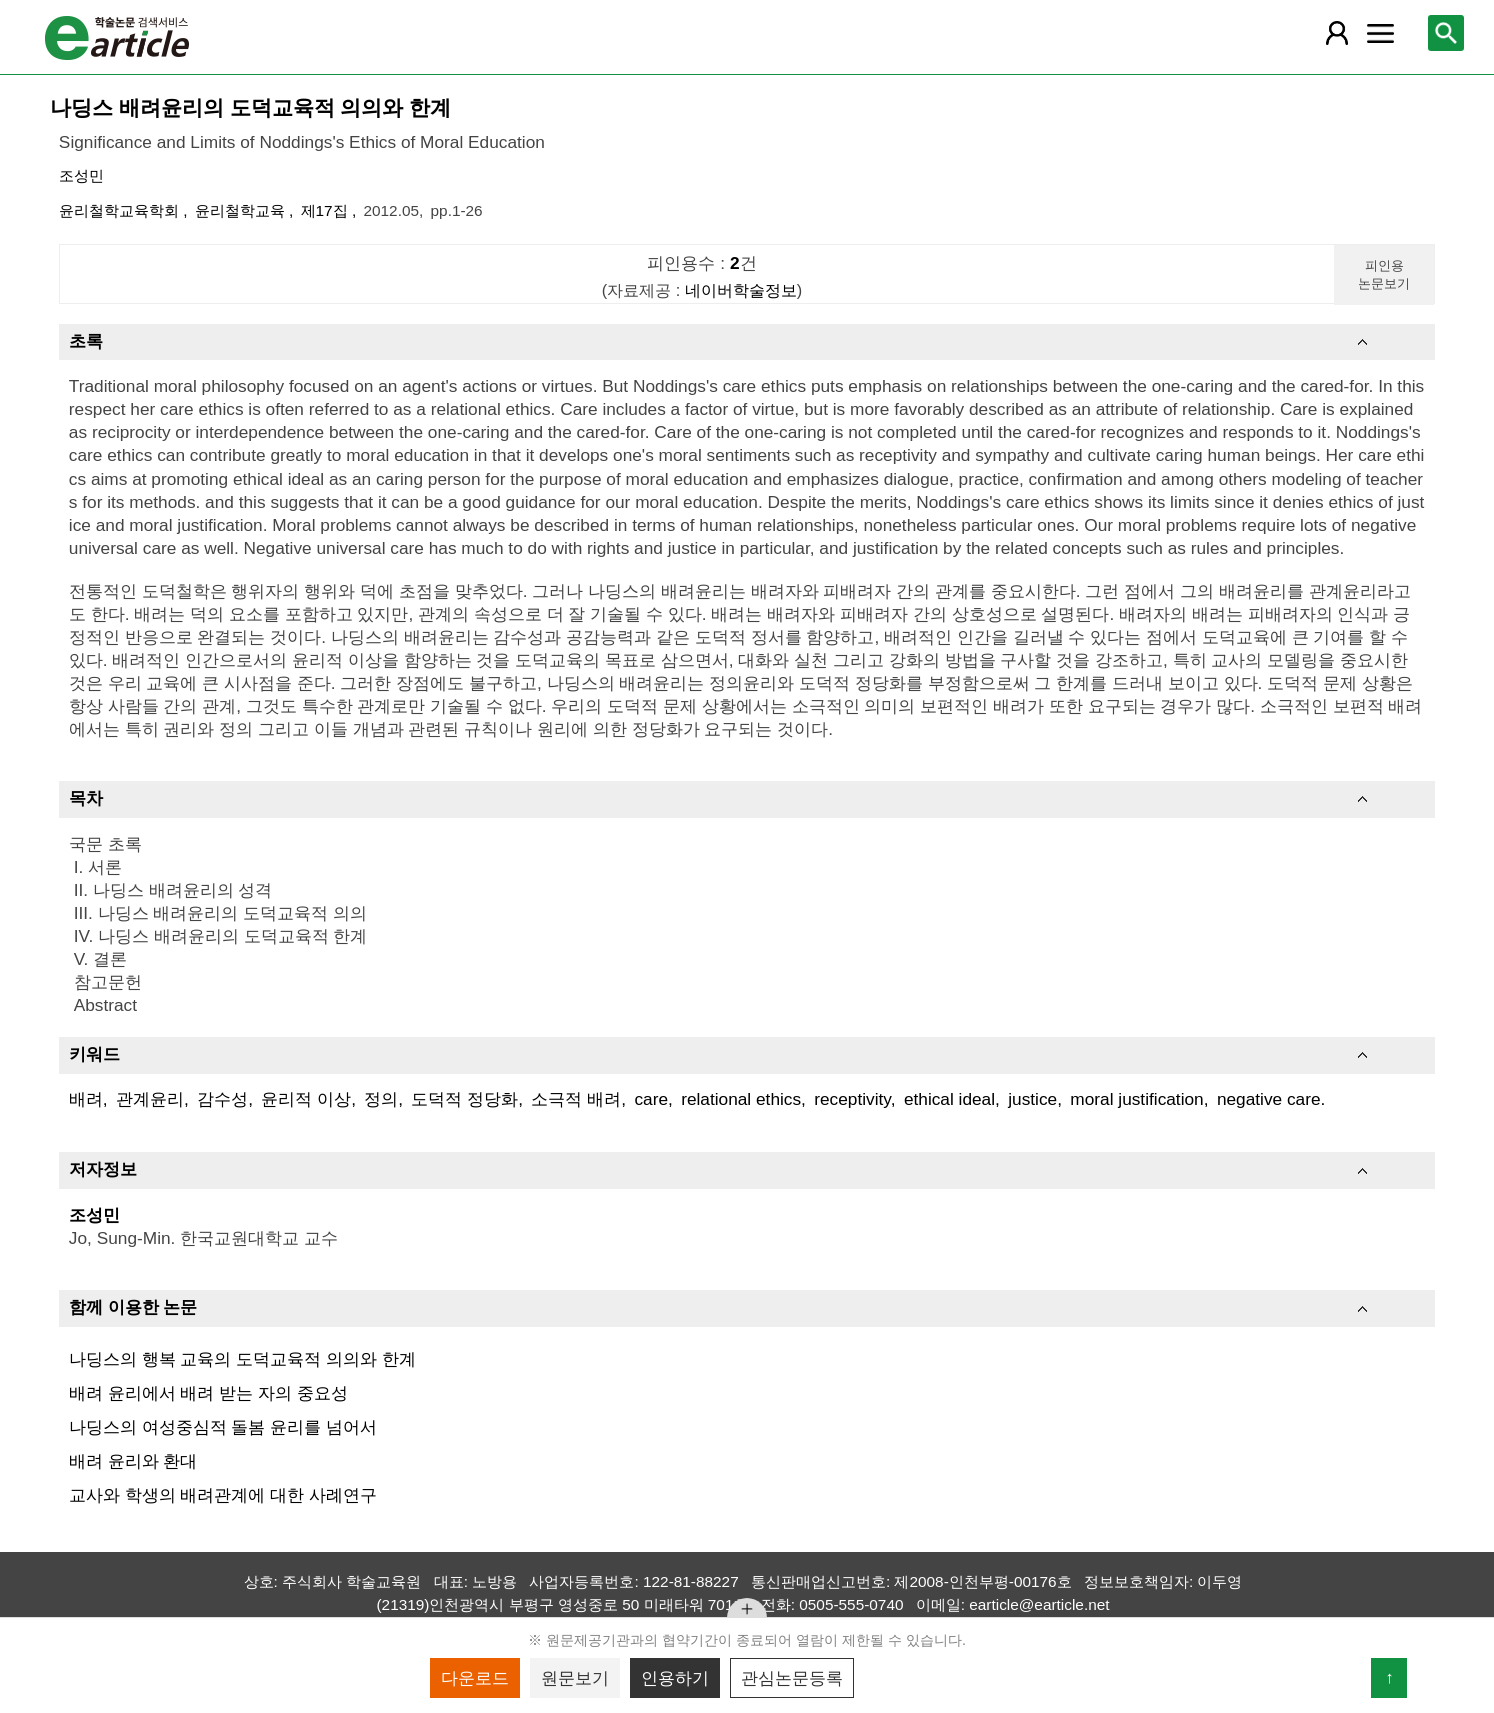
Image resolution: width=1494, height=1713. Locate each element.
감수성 (222, 1099)
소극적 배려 (576, 1099)
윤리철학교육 (242, 210)
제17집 (326, 210)
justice (1032, 1099)
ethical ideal (949, 1099)
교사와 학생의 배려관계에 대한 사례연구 (223, 1495)
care (651, 1099)
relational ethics (741, 1099)
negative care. (1271, 1099)
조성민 (81, 175)
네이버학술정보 (741, 290)
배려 (86, 1099)
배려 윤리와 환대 (133, 1461)
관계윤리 (150, 1099)
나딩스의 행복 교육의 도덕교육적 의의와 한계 (242, 1359)
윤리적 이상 (306, 1099)
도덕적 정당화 (464, 1099)
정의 (381, 1099)
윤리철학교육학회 (121, 210)
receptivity (852, 1099)
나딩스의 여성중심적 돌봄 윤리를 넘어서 (223, 1427)
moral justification (1136, 1099)
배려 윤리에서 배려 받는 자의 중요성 (208, 1393)
